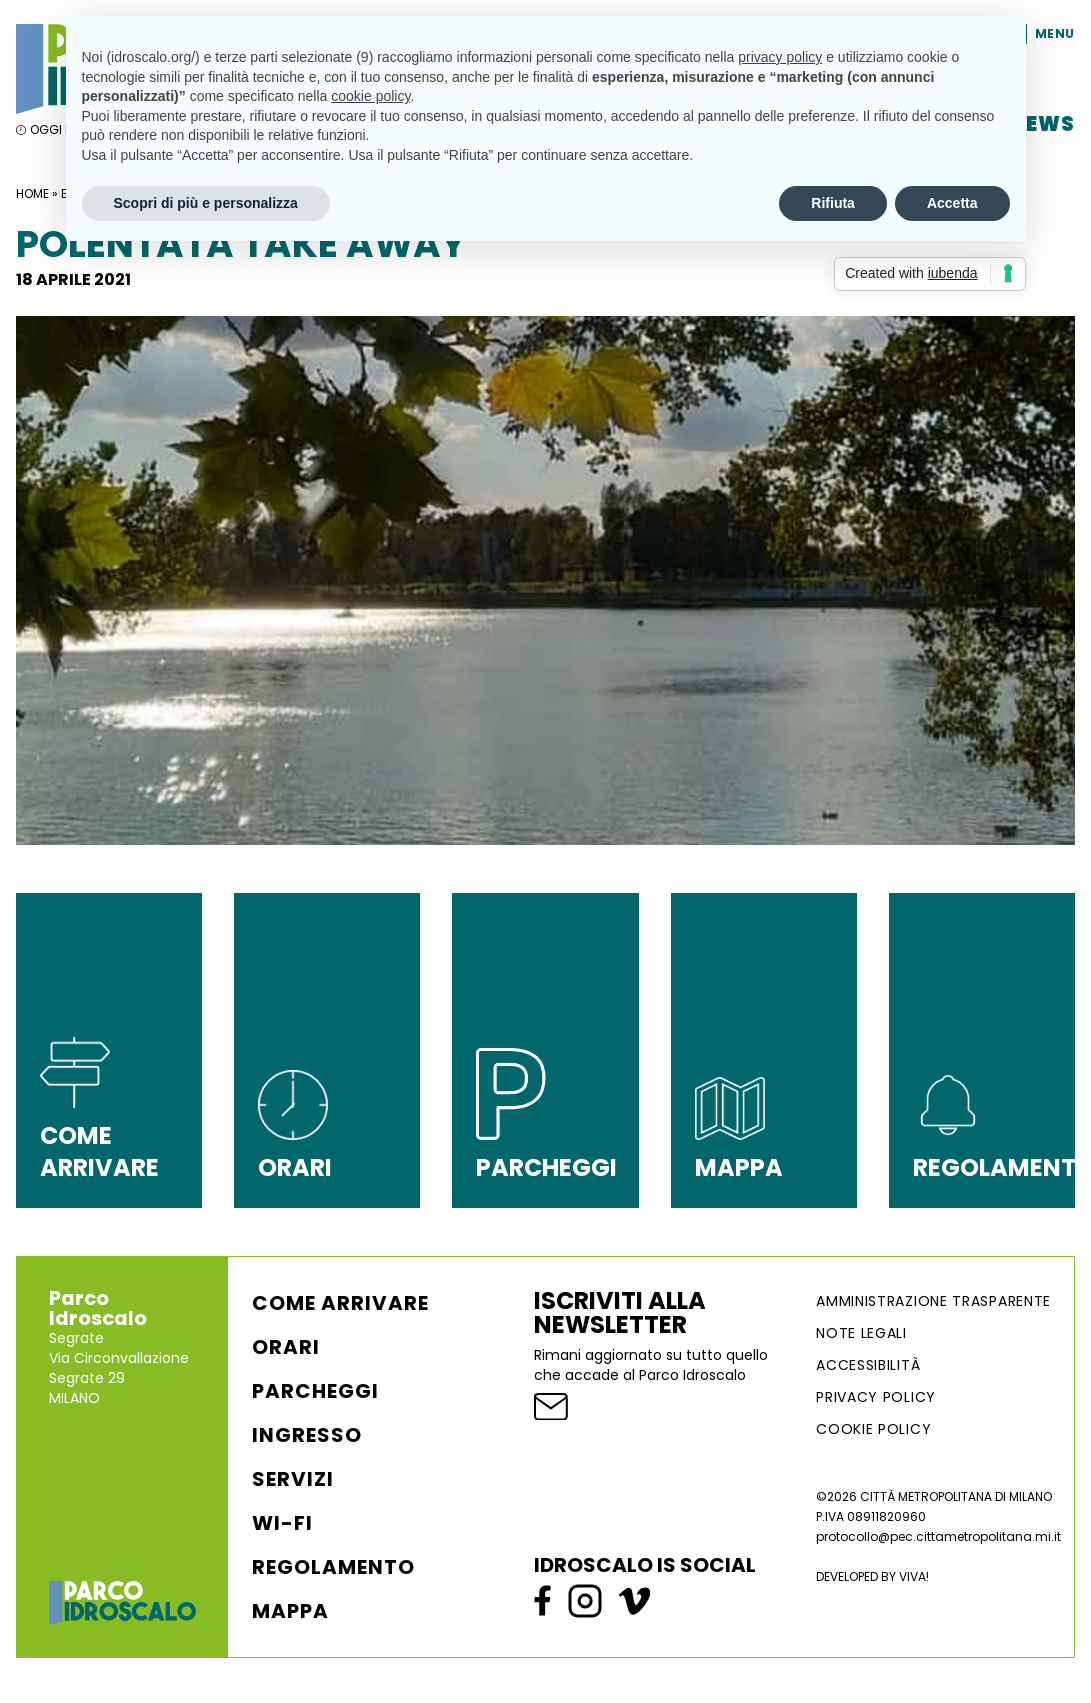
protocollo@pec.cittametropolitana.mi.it (938, 1536)
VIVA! (914, 1576)
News (1042, 124)
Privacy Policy (876, 1397)
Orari (286, 1347)
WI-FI (282, 1523)
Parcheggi (315, 1391)
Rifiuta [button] (833, 203)
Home (32, 193)
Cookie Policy (873, 1429)
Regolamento (333, 1567)
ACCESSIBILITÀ (868, 1365)
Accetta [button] (952, 203)
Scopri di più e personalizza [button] (206, 203)
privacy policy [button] (780, 57)
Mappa (290, 1611)
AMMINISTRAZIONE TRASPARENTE (933, 1301)
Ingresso (307, 1435)
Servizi (293, 1479)
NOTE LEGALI (861, 1333)
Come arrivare (340, 1303)
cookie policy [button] (370, 96)
